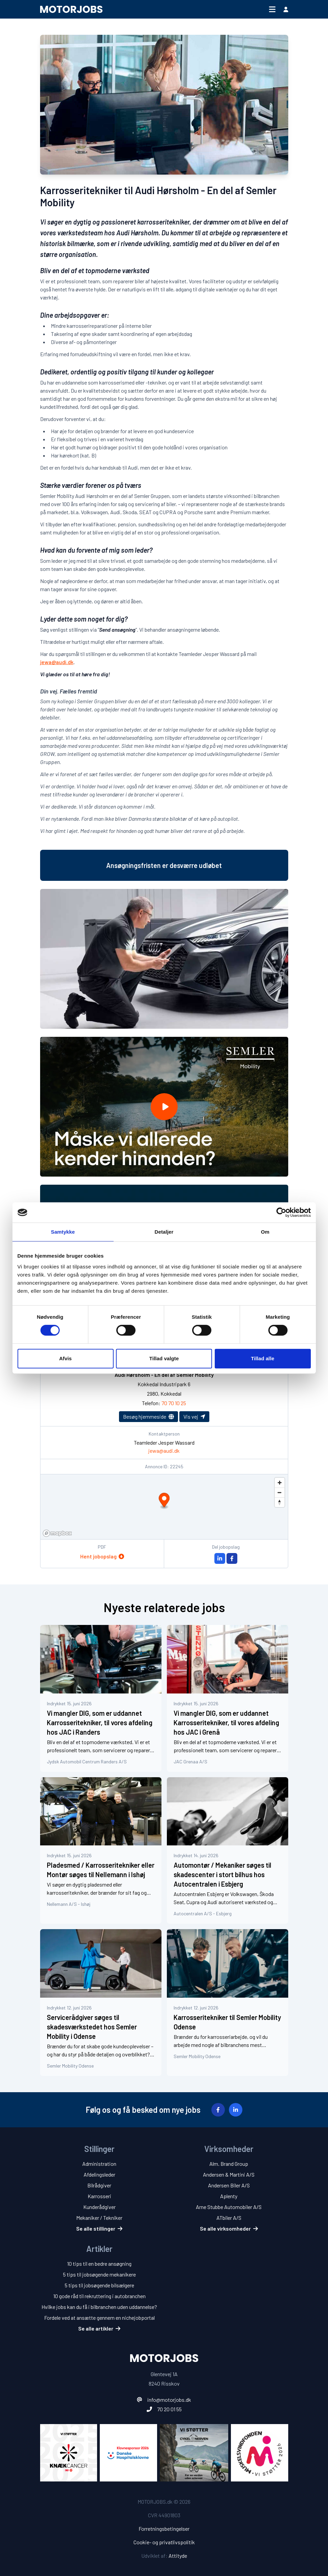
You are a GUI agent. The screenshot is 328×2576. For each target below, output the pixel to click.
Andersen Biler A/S (229, 2185)
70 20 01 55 (169, 2409)
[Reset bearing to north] (280, 1502)
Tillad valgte (164, 1358)
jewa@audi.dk (56, 662)
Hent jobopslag (102, 1556)
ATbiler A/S (228, 2217)
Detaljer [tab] (164, 1232)
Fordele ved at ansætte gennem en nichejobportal (99, 2317)
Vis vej (194, 1416)
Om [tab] (265, 1232)
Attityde (178, 2555)
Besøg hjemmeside (148, 1416)
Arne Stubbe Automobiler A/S (229, 2207)
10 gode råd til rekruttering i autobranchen (99, 2296)
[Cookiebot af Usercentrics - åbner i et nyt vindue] (281, 1212)
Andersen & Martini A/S (229, 2174)
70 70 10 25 (173, 1403)
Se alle (99, 2228)
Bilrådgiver (99, 2185)
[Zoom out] (280, 1492)
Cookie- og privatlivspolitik (164, 2542)
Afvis (65, 1358)
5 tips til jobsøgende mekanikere (99, 2274)
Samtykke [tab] (63, 1232)
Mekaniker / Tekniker (99, 2217)
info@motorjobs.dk (169, 2399)
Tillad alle (262, 1358)
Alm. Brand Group (228, 2163)
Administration (99, 2163)
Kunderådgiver (99, 2207)
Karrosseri (99, 2196)
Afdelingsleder (99, 2174)
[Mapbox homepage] (57, 1533)
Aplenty (228, 2196)
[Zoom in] (280, 1483)
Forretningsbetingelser (164, 2528)
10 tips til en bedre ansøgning (99, 2263)
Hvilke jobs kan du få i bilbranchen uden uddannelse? (99, 2307)
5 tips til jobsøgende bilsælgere (99, 2285)
